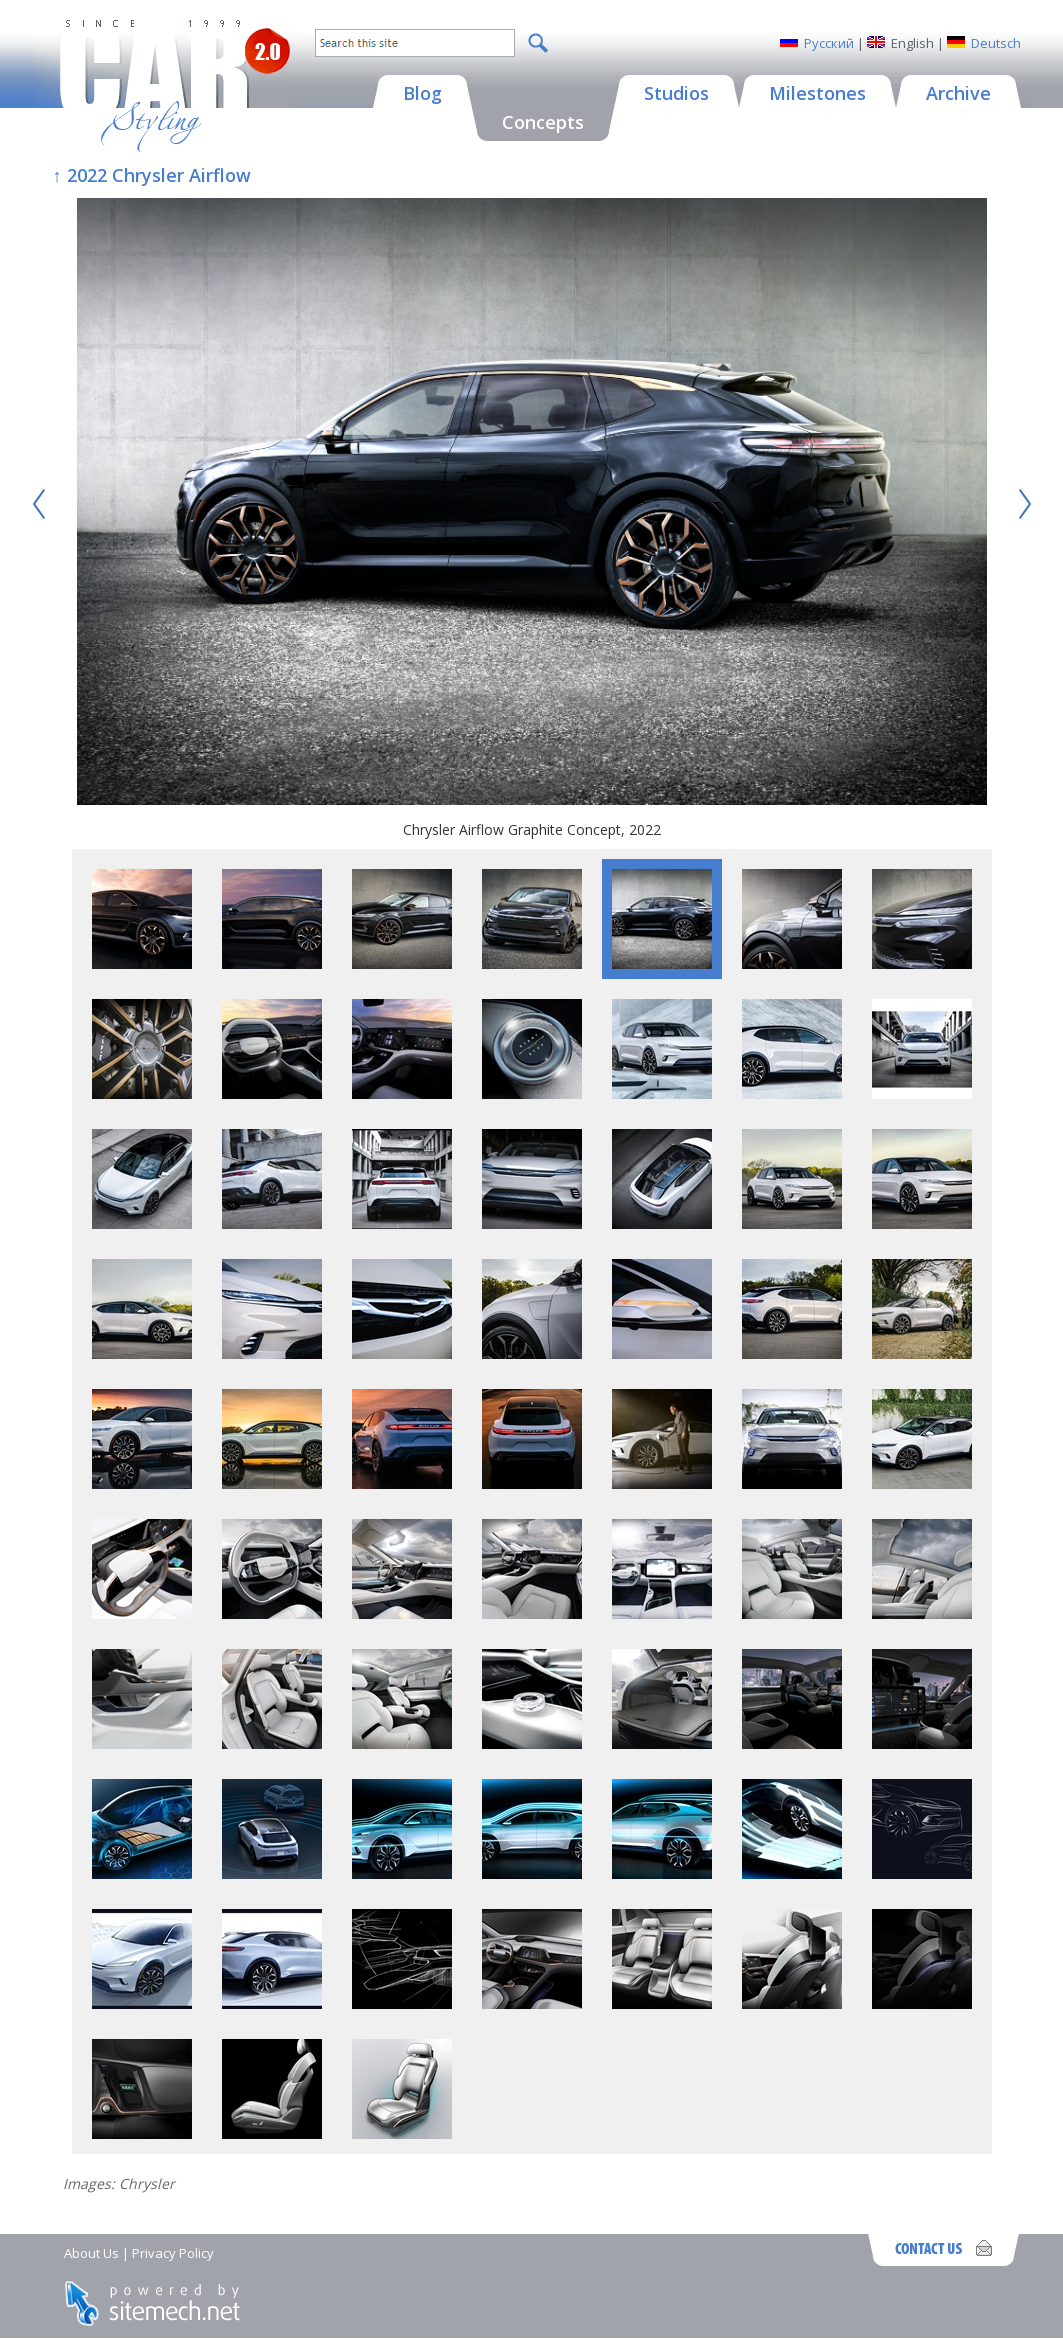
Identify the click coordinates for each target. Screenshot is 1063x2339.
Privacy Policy (173, 2253)
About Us (91, 2253)
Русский (829, 43)
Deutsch (996, 43)
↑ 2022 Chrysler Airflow (152, 175)
